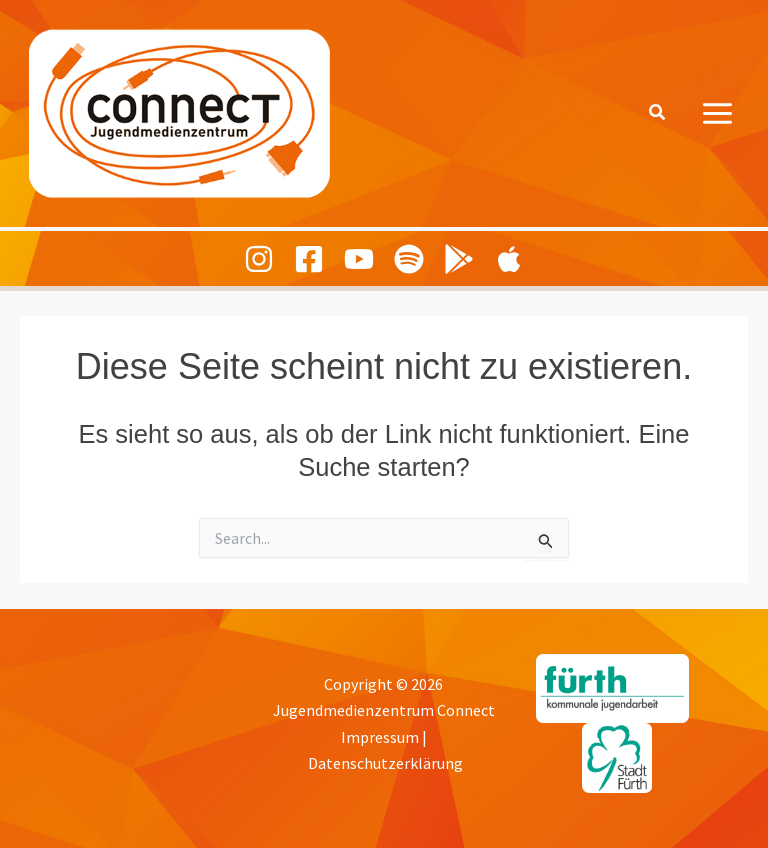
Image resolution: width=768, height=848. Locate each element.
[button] (658, 113)
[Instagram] (259, 259)
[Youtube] (359, 259)
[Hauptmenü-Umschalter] (718, 113)
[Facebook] (309, 259)
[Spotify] (409, 259)
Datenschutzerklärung (385, 763)
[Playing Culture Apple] (509, 259)
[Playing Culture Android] (459, 259)
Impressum (380, 737)
